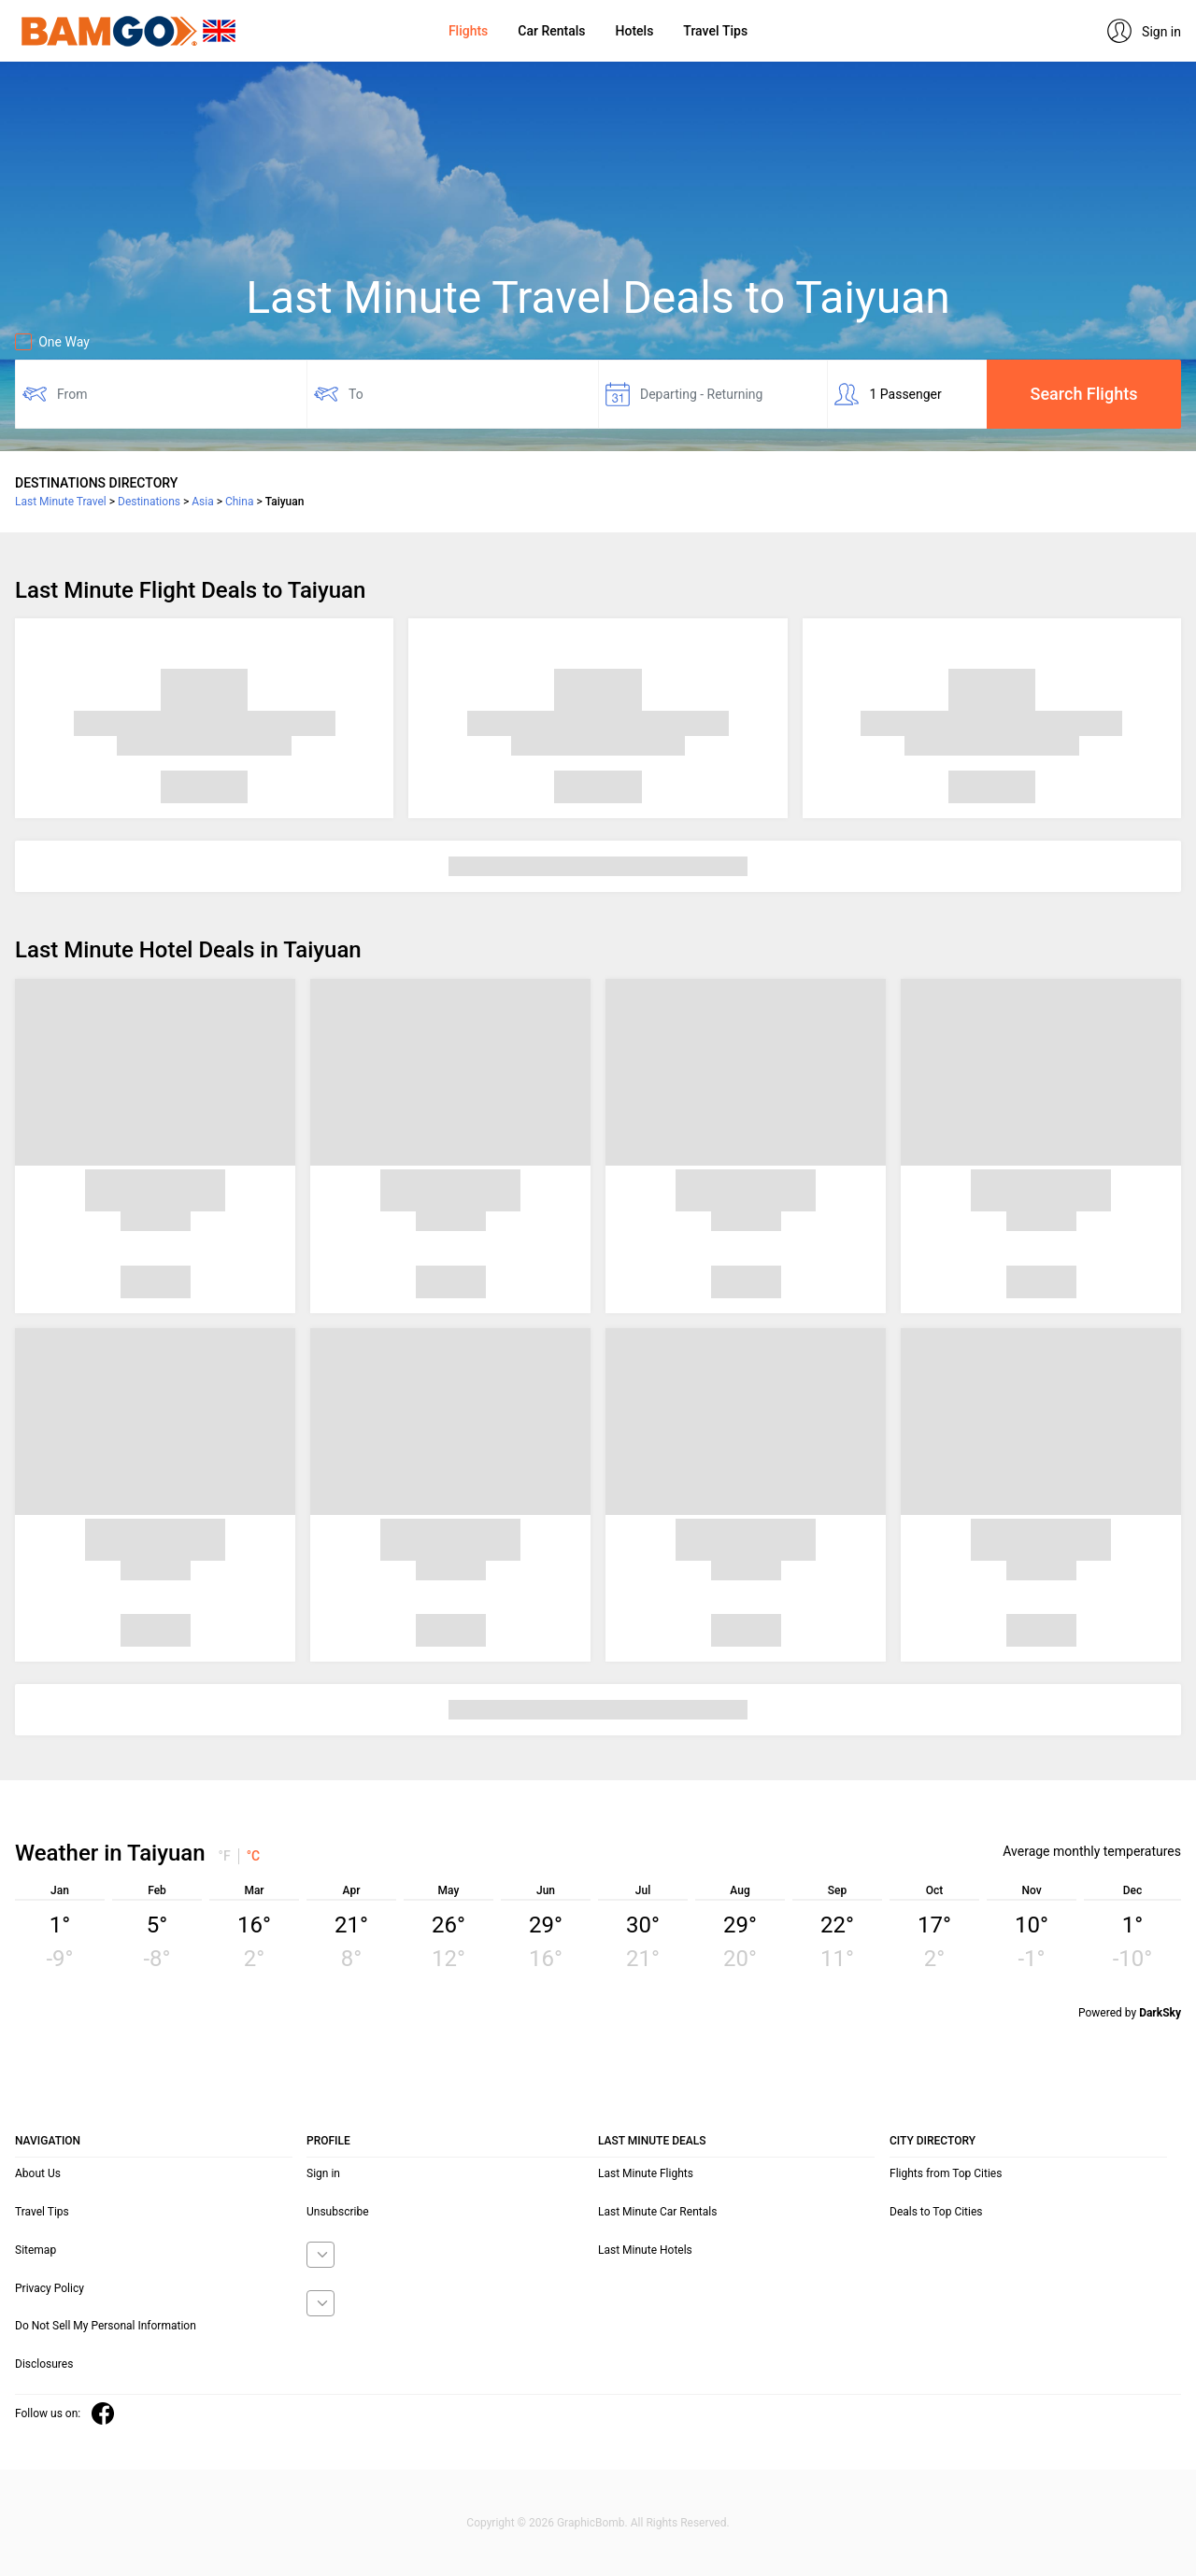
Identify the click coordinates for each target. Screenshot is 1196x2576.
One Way (52, 341)
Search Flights (1084, 393)
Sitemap (35, 2250)
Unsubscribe (337, 2211)
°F (225, 1855)
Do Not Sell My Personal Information (105, 2325)
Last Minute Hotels (645, 2250)
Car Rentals (551, 30)
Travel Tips (715, 30)
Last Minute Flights (645, 2173)
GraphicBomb (591, 2522)
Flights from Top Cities (946, 2173)
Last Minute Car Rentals (657, 2211)
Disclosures (44, 2364)
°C (254, 1855)
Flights (468, 30)
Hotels (635, 30)
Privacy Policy (49, 2288)
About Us (38, 2173)
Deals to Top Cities (936, 2211)
